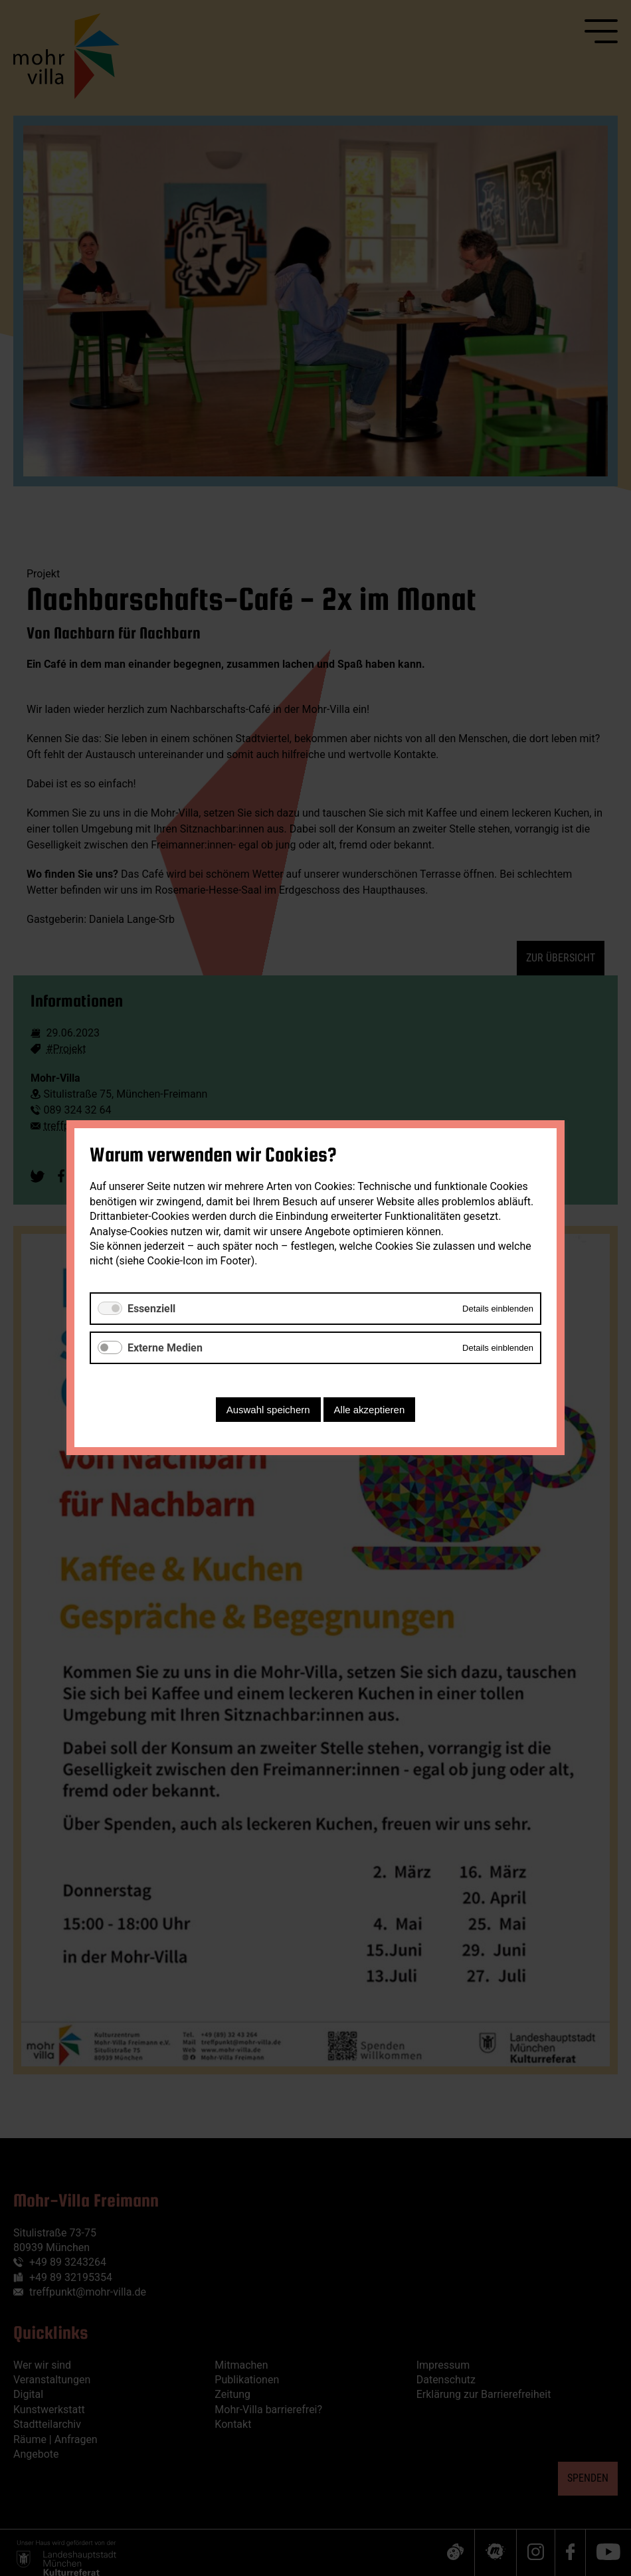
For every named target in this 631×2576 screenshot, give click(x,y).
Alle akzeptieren (369, 1410)
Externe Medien (165, 1347)
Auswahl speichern (268, 1410)
